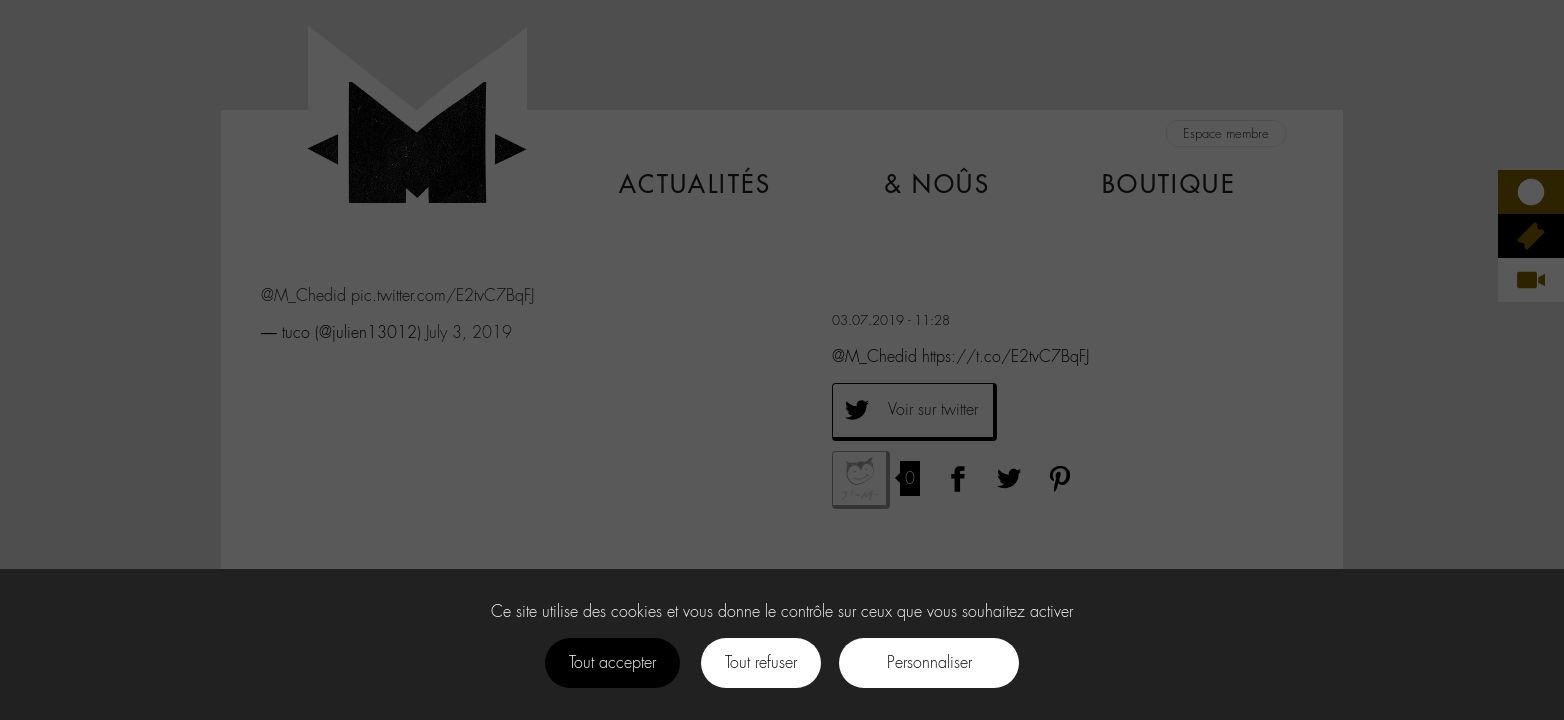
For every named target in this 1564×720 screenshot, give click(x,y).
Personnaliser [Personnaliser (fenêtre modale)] (929, 662)
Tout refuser (761, 662)
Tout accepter (612, 662)
